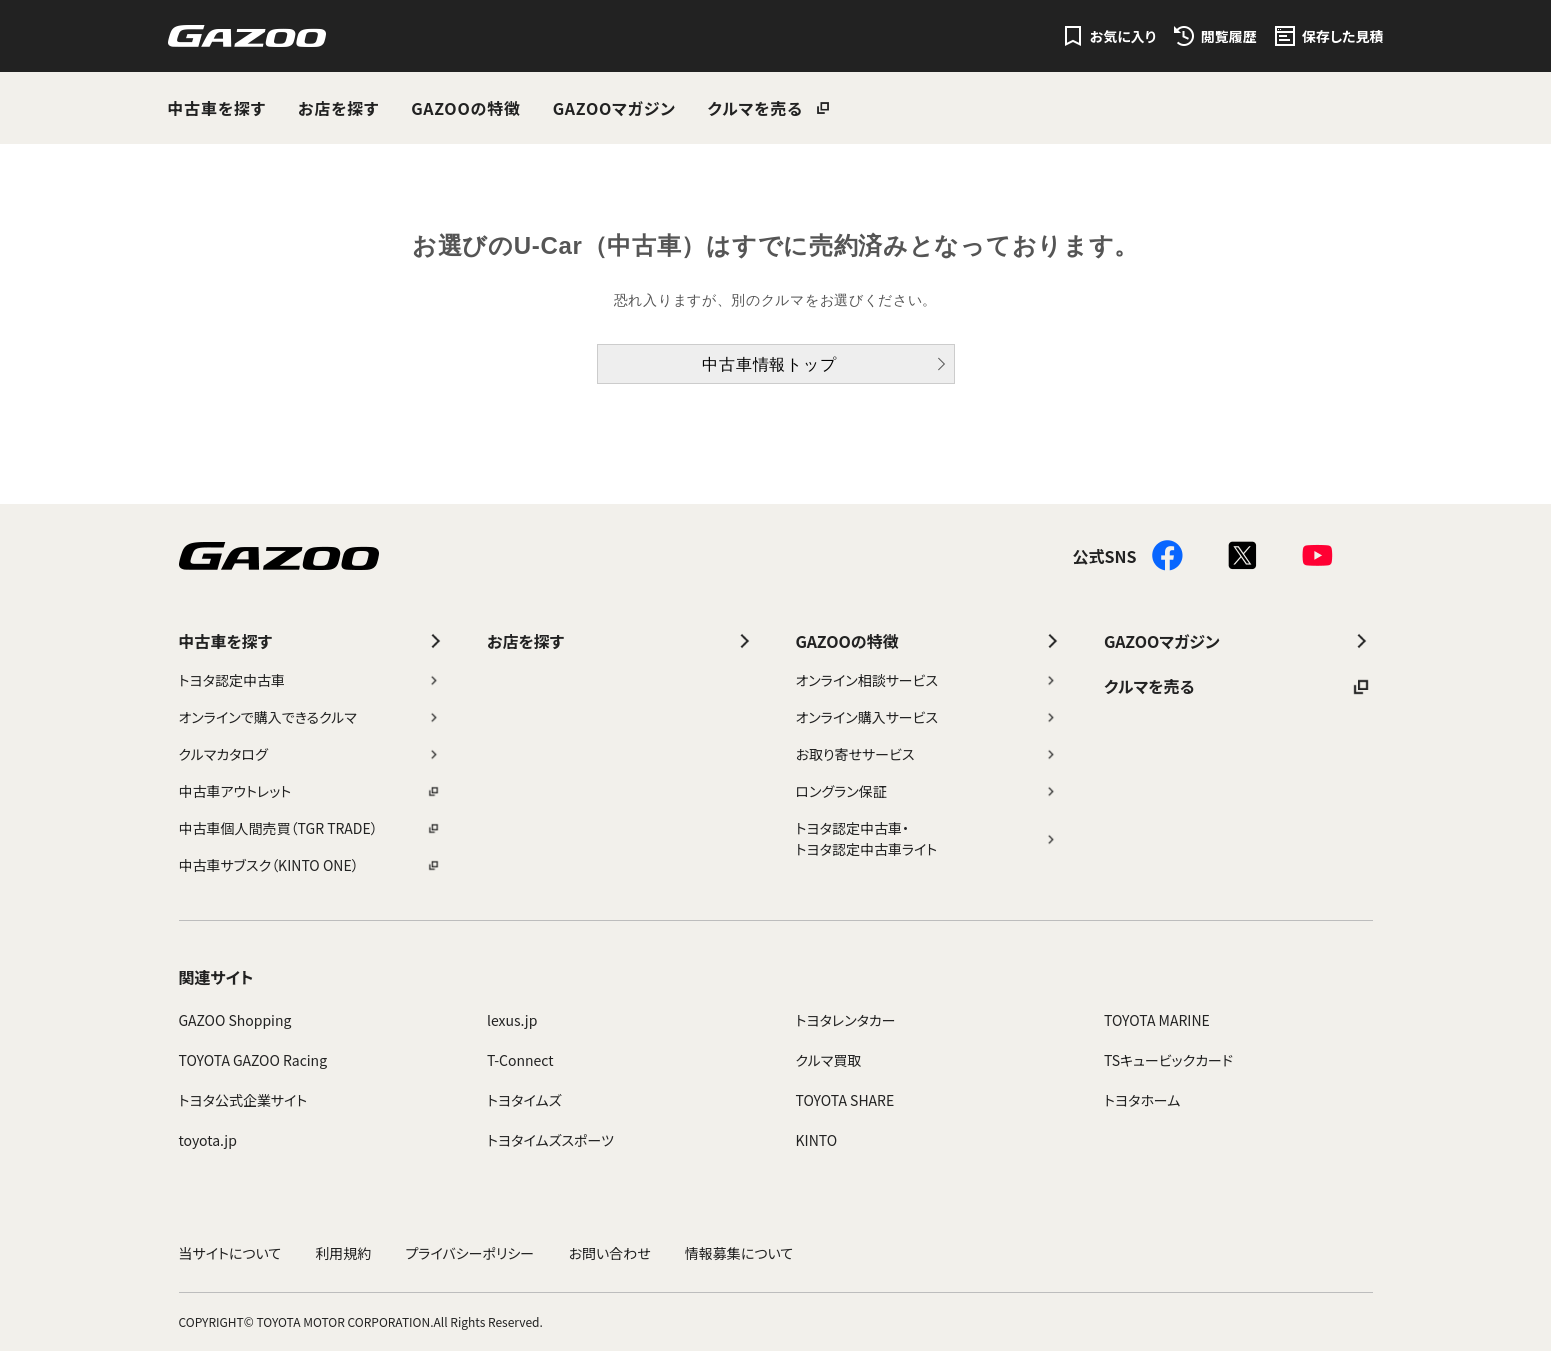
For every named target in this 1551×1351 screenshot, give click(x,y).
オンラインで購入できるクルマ (310, 717)
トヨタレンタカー (846, 1020)
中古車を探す (217, 108)
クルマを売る (755, 108)
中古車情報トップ (769, 364)
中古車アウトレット (310, 791)
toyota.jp (208, 1140)
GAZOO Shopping (235, 1020)
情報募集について (739, 1253)
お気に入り (1123, 36)
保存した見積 (1343, 36)
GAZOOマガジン (614, 108)
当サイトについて (230, 1253)
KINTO (817, 1140)
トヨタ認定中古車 (310, 680)
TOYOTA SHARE (845, 1100)
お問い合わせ (609, 1253)
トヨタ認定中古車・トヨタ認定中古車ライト (927, 838)
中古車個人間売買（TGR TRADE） (310, 828)
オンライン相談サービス (927, 680)
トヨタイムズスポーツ (550, 1140)
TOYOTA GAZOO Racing (253, 1060)
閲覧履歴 (1229, 36)
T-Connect (520, 1060)
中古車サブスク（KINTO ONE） (310, 865)
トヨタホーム (1142, 1100)
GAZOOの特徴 (466, 108)
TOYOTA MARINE (1157, 1020)
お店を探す (338, 108)
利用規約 (343, 1253)
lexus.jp (512, 1020)
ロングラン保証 (927, 791)
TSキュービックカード (1168, 1060)
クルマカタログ (310, 754)
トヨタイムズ (524, 1100)
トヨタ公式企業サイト (243, 1100)
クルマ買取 (829, 1060)
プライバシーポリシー (470, 1253)
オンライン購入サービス (927, 717)
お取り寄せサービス (927, 754)
